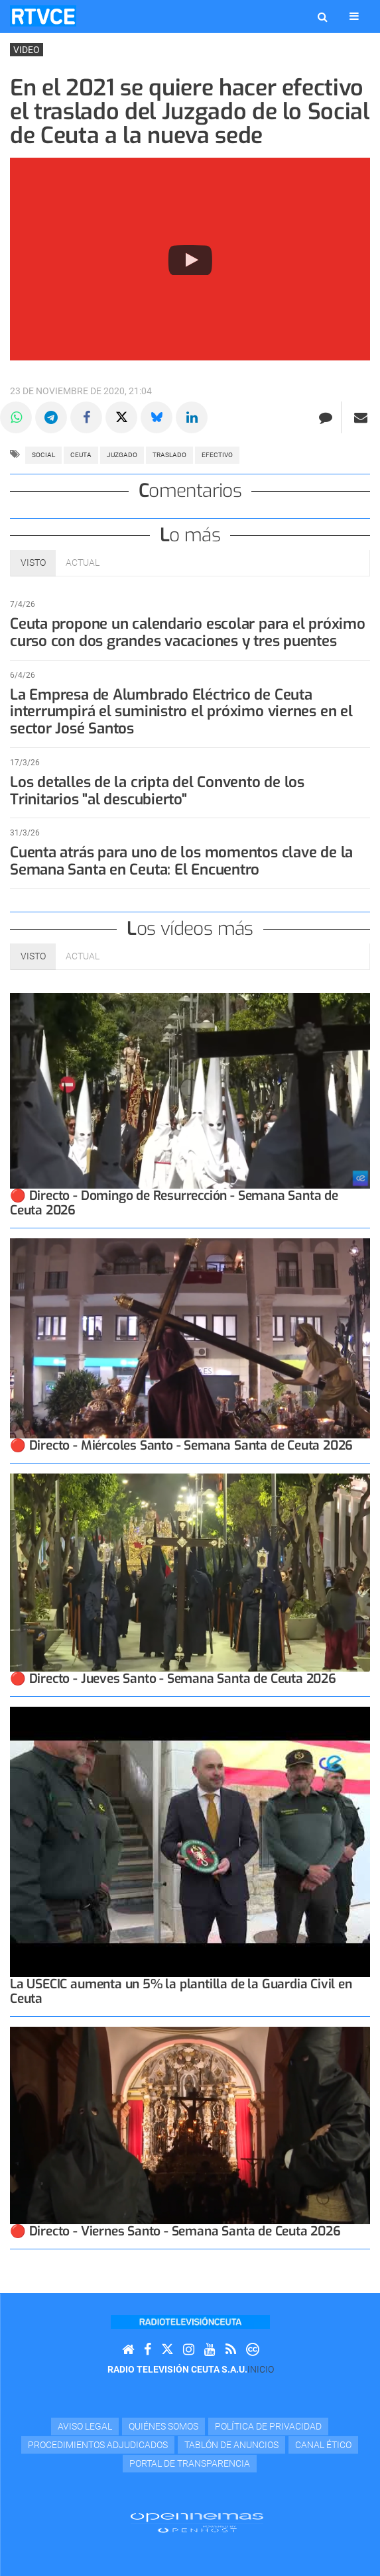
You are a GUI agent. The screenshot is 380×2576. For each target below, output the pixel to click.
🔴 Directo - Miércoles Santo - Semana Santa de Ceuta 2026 (181, 1445)
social (43, 454)
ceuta (81, 454)
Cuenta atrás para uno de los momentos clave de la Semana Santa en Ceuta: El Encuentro (182, 861)
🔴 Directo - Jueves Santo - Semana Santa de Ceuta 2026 (173, 1678)
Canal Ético (323, 2445)
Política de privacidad (268, 2426)
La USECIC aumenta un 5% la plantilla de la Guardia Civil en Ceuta (181, 1991)
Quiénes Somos (163, 2426)
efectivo (217, 454)
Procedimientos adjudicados (98, 2445)
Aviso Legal (85, 2426)
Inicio (260, 2369)
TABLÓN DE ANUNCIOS (231, 2445)
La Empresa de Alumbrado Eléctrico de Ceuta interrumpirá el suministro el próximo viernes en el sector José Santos (182, 712)
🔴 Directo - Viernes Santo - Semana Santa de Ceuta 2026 (175, 2231)
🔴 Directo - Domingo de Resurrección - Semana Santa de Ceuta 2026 (174, 1202)
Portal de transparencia (189, 2463)
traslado (169, 454)
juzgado (122, 454)
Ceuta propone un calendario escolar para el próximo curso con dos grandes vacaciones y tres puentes (188, 632)
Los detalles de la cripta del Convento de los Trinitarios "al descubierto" (158, 791)
